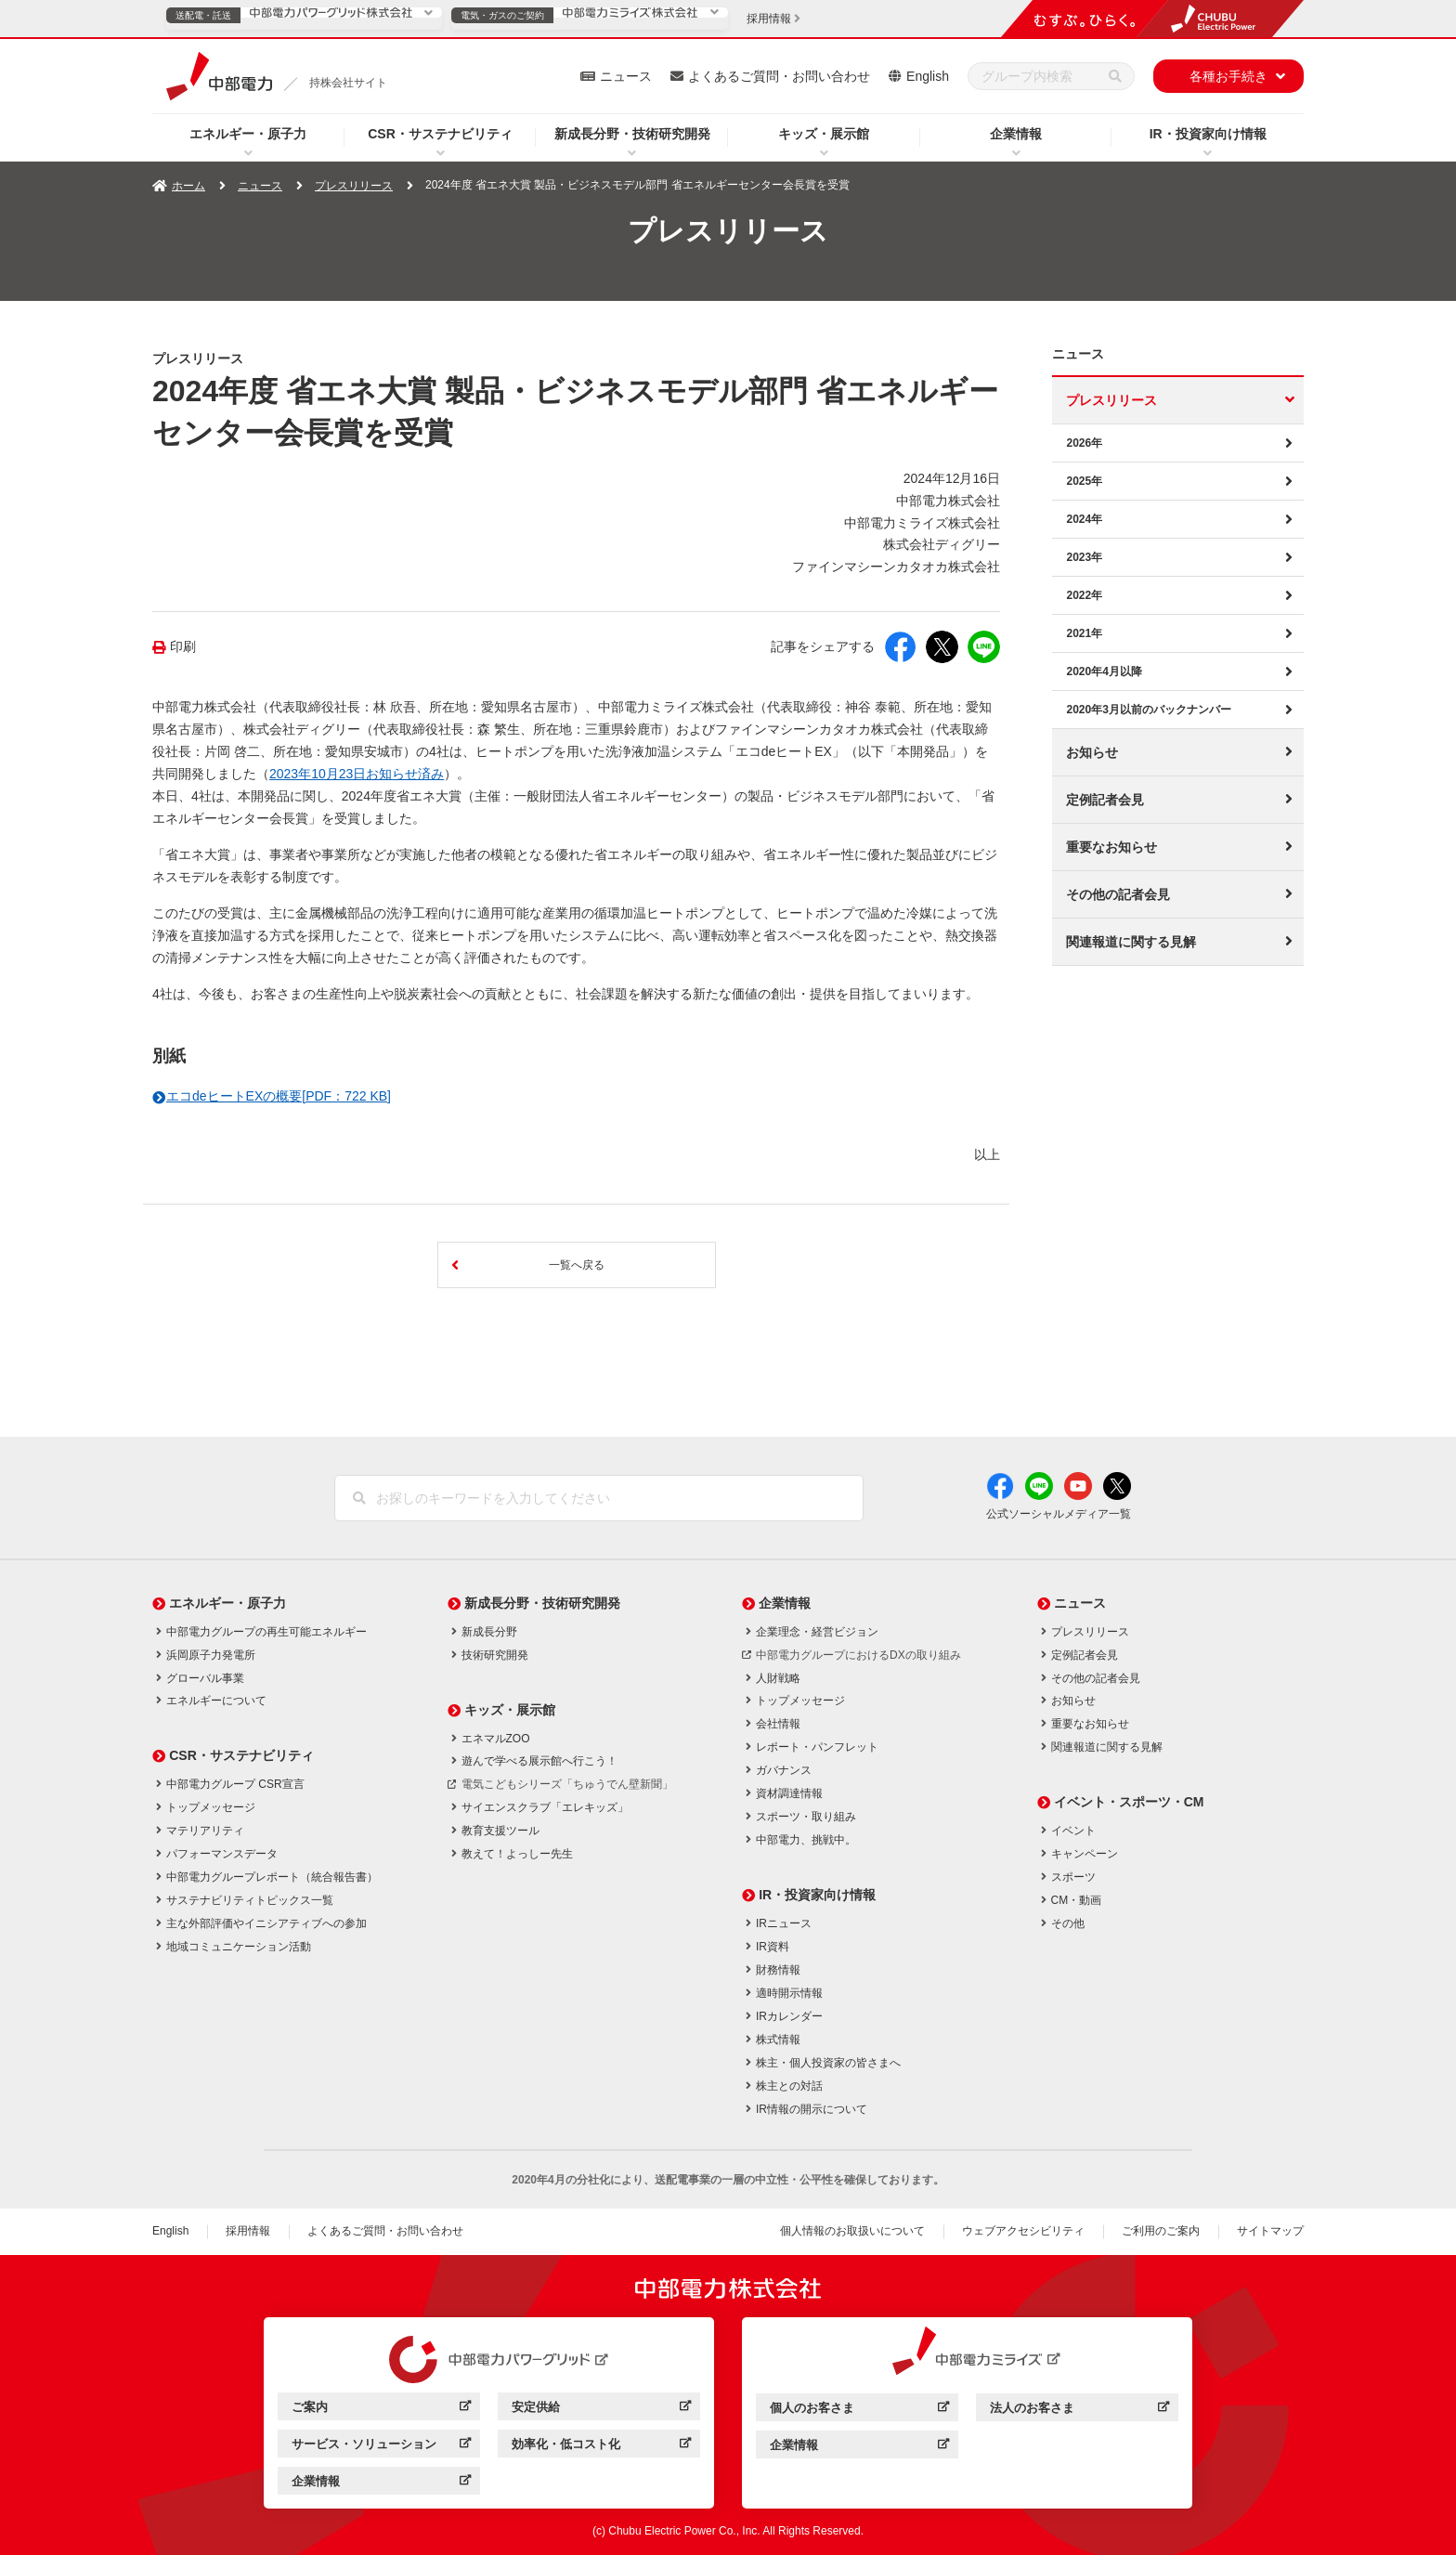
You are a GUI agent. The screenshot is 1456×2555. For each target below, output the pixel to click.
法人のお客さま (1079, 2410)
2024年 (1084, 519)
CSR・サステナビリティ (440, 133)
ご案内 (381, 2409)
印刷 (183, 647)
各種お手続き (1229, 76)
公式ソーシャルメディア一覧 (1058, 1513)
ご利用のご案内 (1161, 2230)
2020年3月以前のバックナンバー (1148, 709)
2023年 (1084, 557)
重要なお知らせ (1111, 847)
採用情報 (248, 2230)
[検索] (1115, 76)
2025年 (1084, 481)
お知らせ (1092, 752)
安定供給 (601, 2409)
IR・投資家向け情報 (1208, 133)
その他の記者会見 (1118, 894)
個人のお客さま (859, 2410)
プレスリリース (354, 185)
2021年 (1084, 633)
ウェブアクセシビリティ (1023, 2230)
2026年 (1084, 443)
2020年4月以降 (1103, 671)
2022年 (1084, 595)
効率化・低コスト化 (601, 2447)
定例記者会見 (1105, 799)
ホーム (188, 185)
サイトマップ (1270, 2230)
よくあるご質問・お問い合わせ (779, 76)
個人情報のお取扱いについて (852, 2230)
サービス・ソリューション (381, 2447)
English (927, 76)
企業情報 (1016, 133)
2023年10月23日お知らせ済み (356, 773)
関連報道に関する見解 (1131, 941)
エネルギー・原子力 (247, 133)
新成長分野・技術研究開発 (632, 133)
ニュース (626, 76)
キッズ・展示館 (823, 133)
